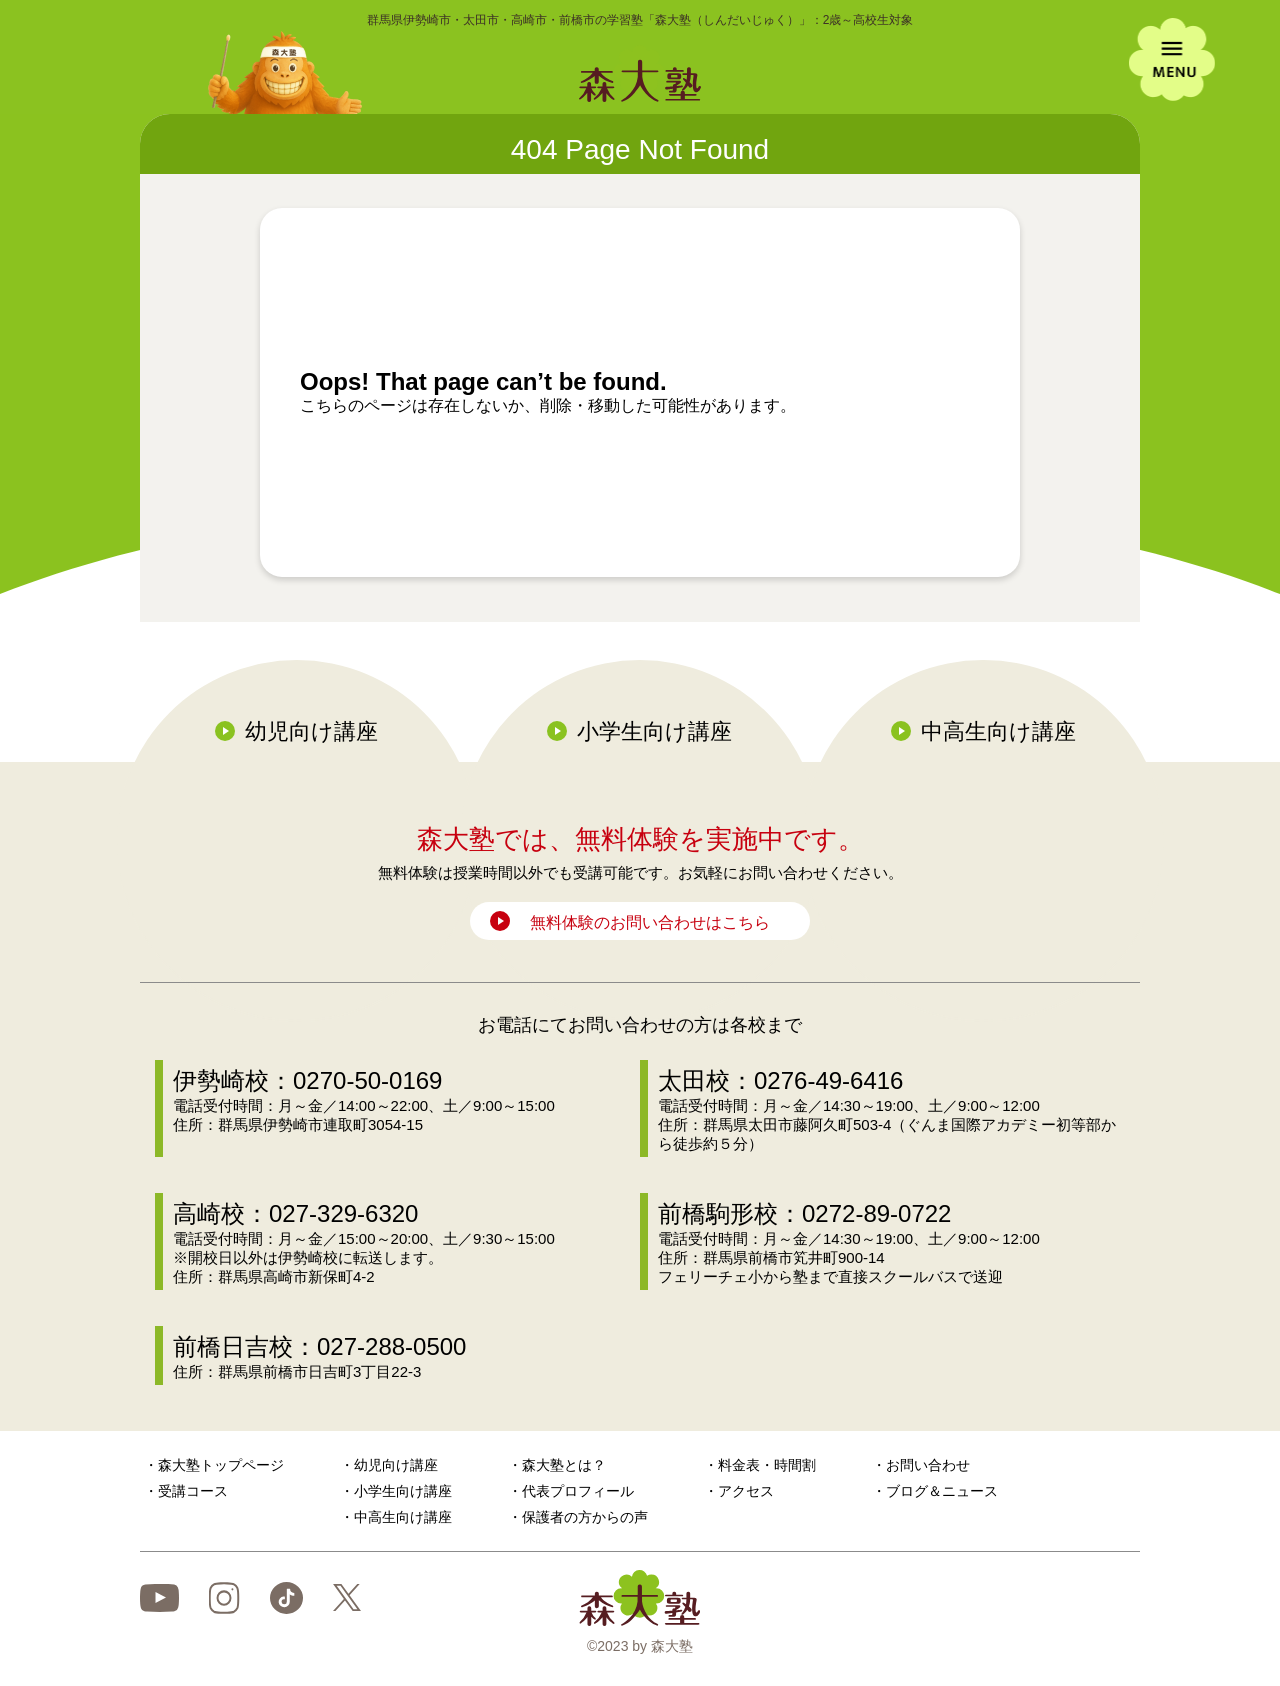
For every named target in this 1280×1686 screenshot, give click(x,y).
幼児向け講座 (311, 731)
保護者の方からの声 (585, 1517)
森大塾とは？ (564, 1465)
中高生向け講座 (998, 731)
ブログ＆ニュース (942, 1491)
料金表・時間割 (767, 1465)
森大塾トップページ (221, 1465)
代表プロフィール (578, 1491)
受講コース (193, 1491)
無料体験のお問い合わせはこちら (650, 922)
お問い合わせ (928, 1465)
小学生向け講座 (654, 731)
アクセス (746, 1491)
